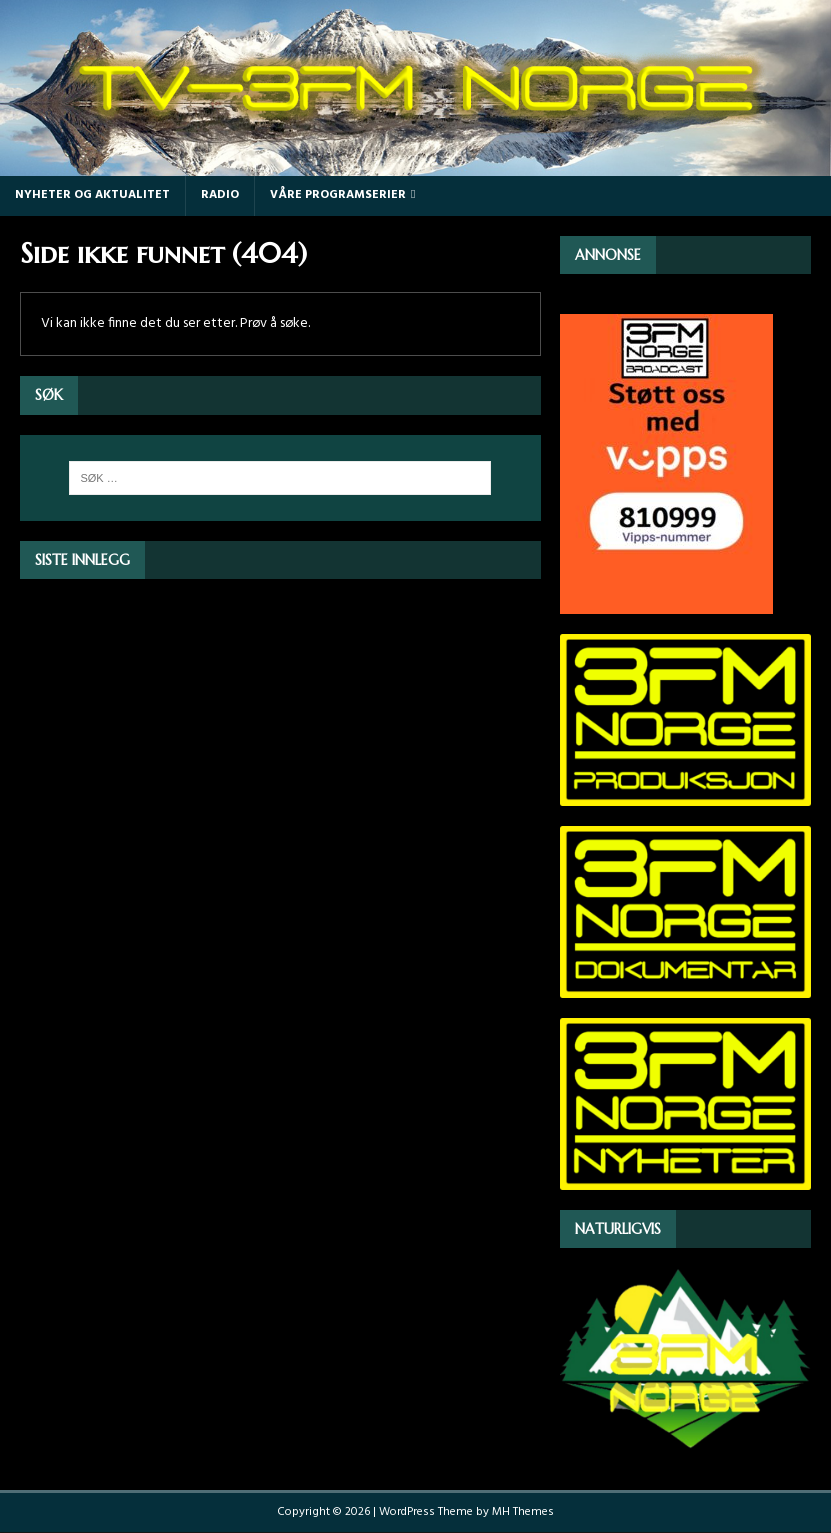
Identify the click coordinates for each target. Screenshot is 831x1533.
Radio (220, 195)
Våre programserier (338, 195)
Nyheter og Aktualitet (92, 195)
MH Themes (523, 1512)
